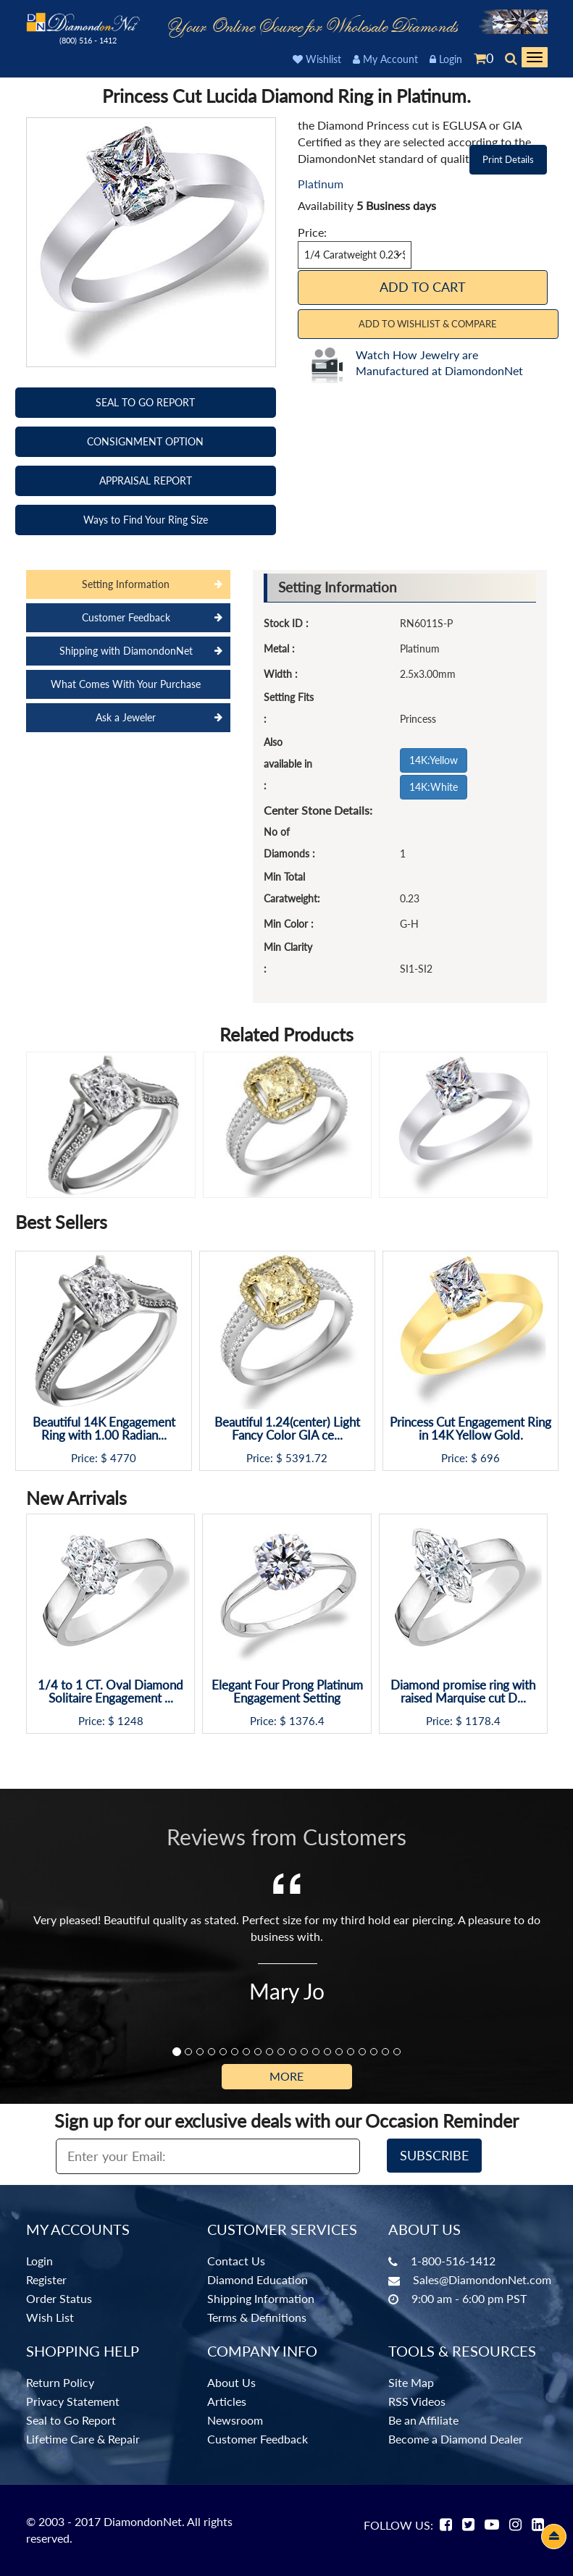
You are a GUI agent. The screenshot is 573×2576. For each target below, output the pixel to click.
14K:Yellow (433, 760)
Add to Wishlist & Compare (428, 324)
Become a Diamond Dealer (455, 2439)
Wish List (50, 2317)
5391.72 (306, 1458)
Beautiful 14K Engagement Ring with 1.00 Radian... (104, 1429)
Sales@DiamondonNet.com (482, 2279)
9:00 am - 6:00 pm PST (469, 2298)
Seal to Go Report (71, 2420)
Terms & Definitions (256, 2317)
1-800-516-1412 (453, 2260)
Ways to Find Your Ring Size (145, 519)
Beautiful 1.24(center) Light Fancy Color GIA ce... (287, 1429)
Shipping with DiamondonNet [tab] (126, 651)
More (286, 2076)
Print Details (508, 159)
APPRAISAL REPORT (145, 480)
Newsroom (235, 2420)
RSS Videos (417, 2401)
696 (490, 1458)
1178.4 (483, 1721)
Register (46, 2279)
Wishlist (317, 59)
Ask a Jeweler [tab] (126, 717)
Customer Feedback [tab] (126, 617)
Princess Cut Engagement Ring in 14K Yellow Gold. (470, 1429)
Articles (226, 2401)
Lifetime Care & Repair (83, 2439)
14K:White (433, 787)
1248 (130, 1721)
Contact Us (236, 2260)
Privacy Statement (73, 2401)
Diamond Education (257, 2279)
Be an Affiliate (423, 2420)
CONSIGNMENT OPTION (145, 441)
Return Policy (60, 2382)
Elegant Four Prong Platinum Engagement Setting (287, 1692)
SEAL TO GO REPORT (145, 402)
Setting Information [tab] (126, 584)
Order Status (59, 2298)
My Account (385, 59)
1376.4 (307, 1721)
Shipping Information (260, 2298)
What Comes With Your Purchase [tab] (126, 684)
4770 (123, 1458)
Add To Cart (423, 287)
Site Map (411, 2382)
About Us (231, 2382)
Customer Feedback (257, 2439)
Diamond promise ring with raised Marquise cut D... (462, 1692)
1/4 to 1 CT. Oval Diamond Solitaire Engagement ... (110, 1692)
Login (446, 59)
